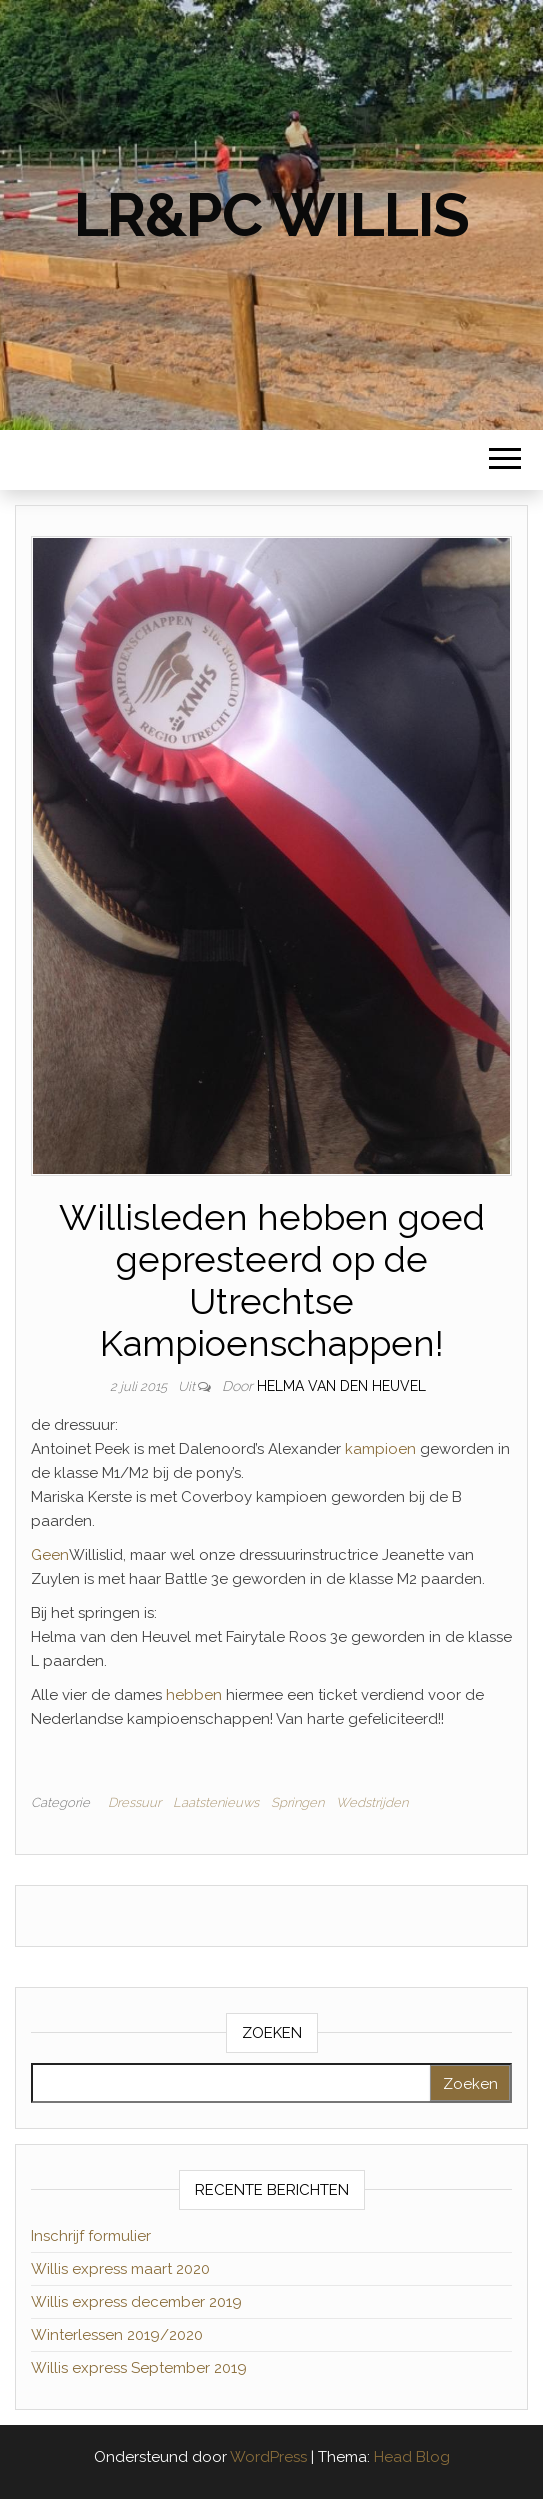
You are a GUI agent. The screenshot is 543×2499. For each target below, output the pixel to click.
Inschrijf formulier (91, 2236)
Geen (50, 1555)
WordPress (268, 2457)
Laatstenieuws (216, 1802)
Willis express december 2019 (136, 2302)
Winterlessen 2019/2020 (117, 2335)
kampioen (378, 1449)
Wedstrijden (372, 1802)
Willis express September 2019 (139, 2368)
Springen (297, 1802)
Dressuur (134, 1802)
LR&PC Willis (272, 215)
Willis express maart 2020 (120, 2269)
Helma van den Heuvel (341, 1386)
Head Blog (412, 2457)
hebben (192, 1695)
